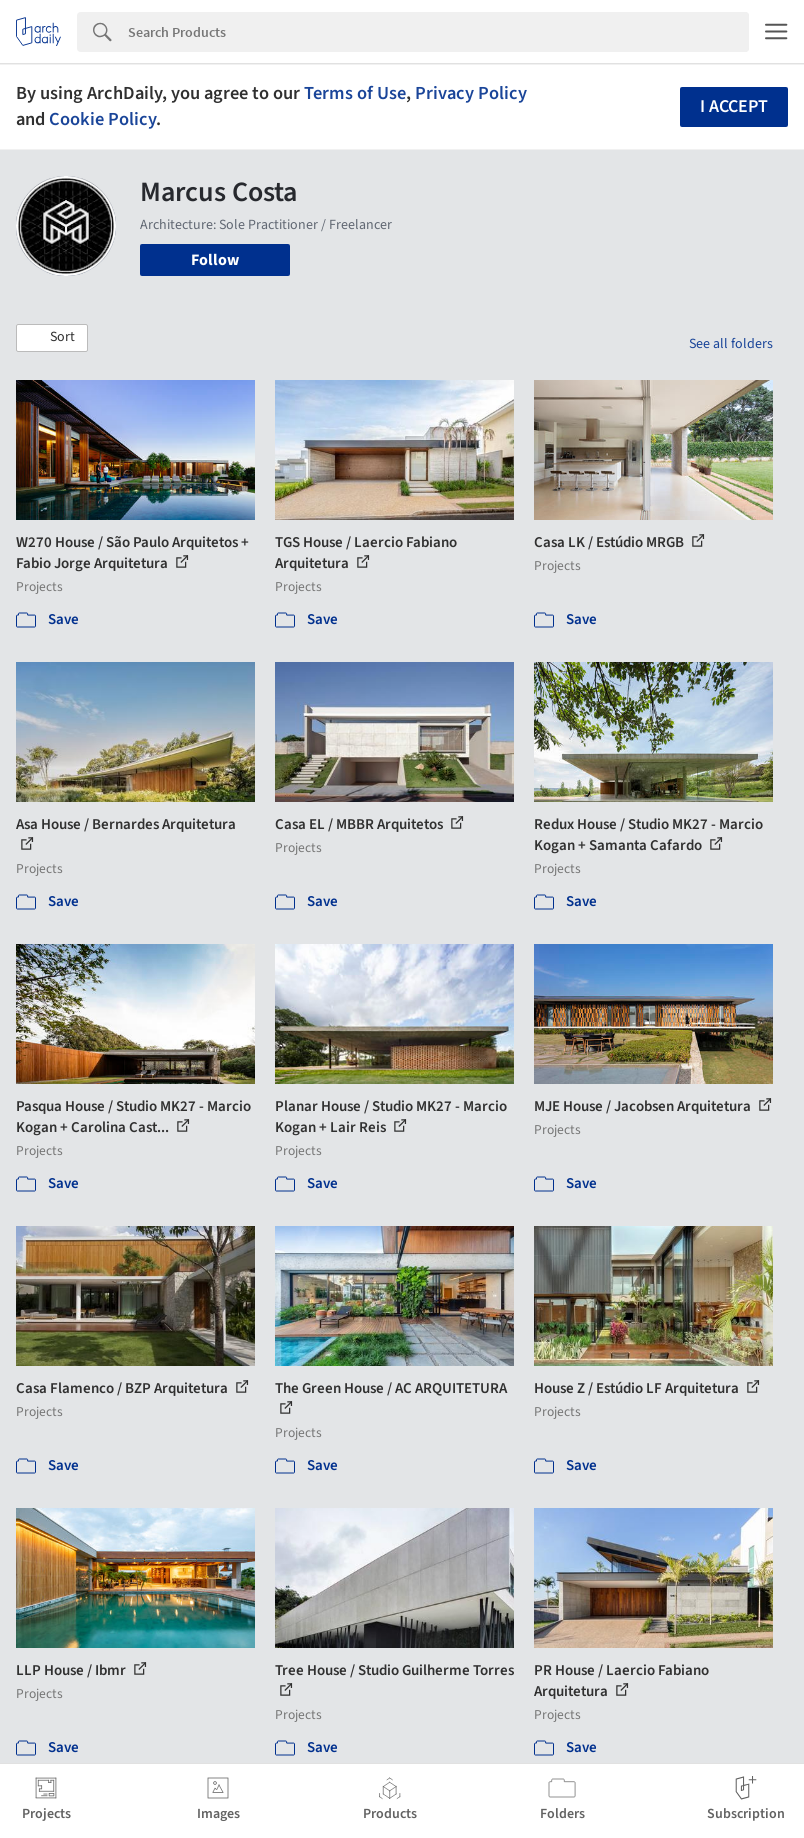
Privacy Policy (471, 93)
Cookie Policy (102, 119)
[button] (52, 338)
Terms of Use (355, 93)
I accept (734, 106)
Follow (215, 260)
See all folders (731, 344)
